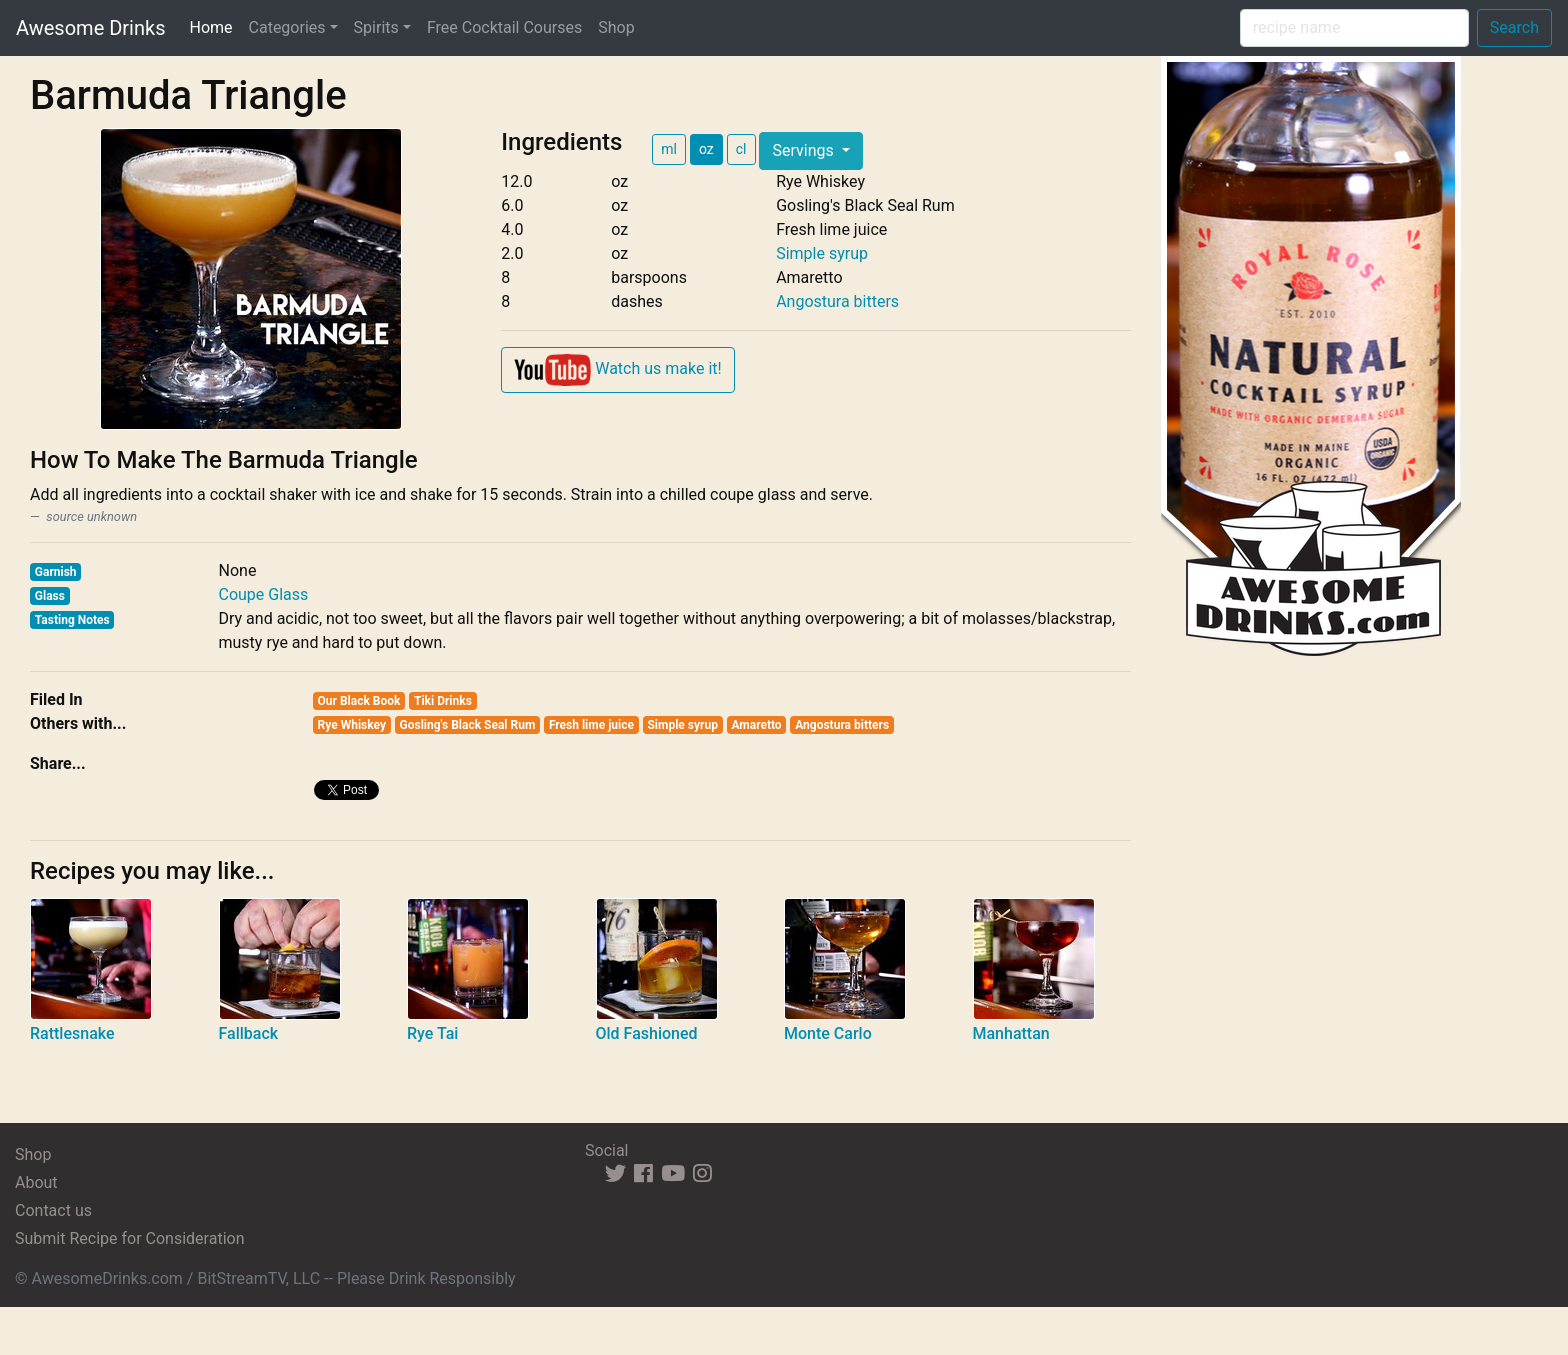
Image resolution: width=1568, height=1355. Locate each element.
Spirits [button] (376, 27)
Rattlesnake (72, 1033)
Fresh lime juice (591, 725)
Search (1514, 27)
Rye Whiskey (352, 725)
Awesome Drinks (90, 28)
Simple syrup (822, 253)
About (36, 1182)
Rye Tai (432, 1033)
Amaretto (756, 725)
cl (741, 149)
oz (706, 149)
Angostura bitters (837, 301)
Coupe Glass (264, 594)
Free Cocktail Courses (504, 27)
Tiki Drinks (443, 701)
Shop (616, 27)
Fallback (249, 1033)
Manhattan (1011, 1033)
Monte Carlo (828, 1033)
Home (214, 26)
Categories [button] (287, 27)
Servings (804, 150)
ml (669, 149)
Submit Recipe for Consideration (129, 1238)
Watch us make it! (617, 370)
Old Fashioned (647, 1033)
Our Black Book (359, 701)
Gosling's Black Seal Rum (468, 725)
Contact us (53, 1210)
